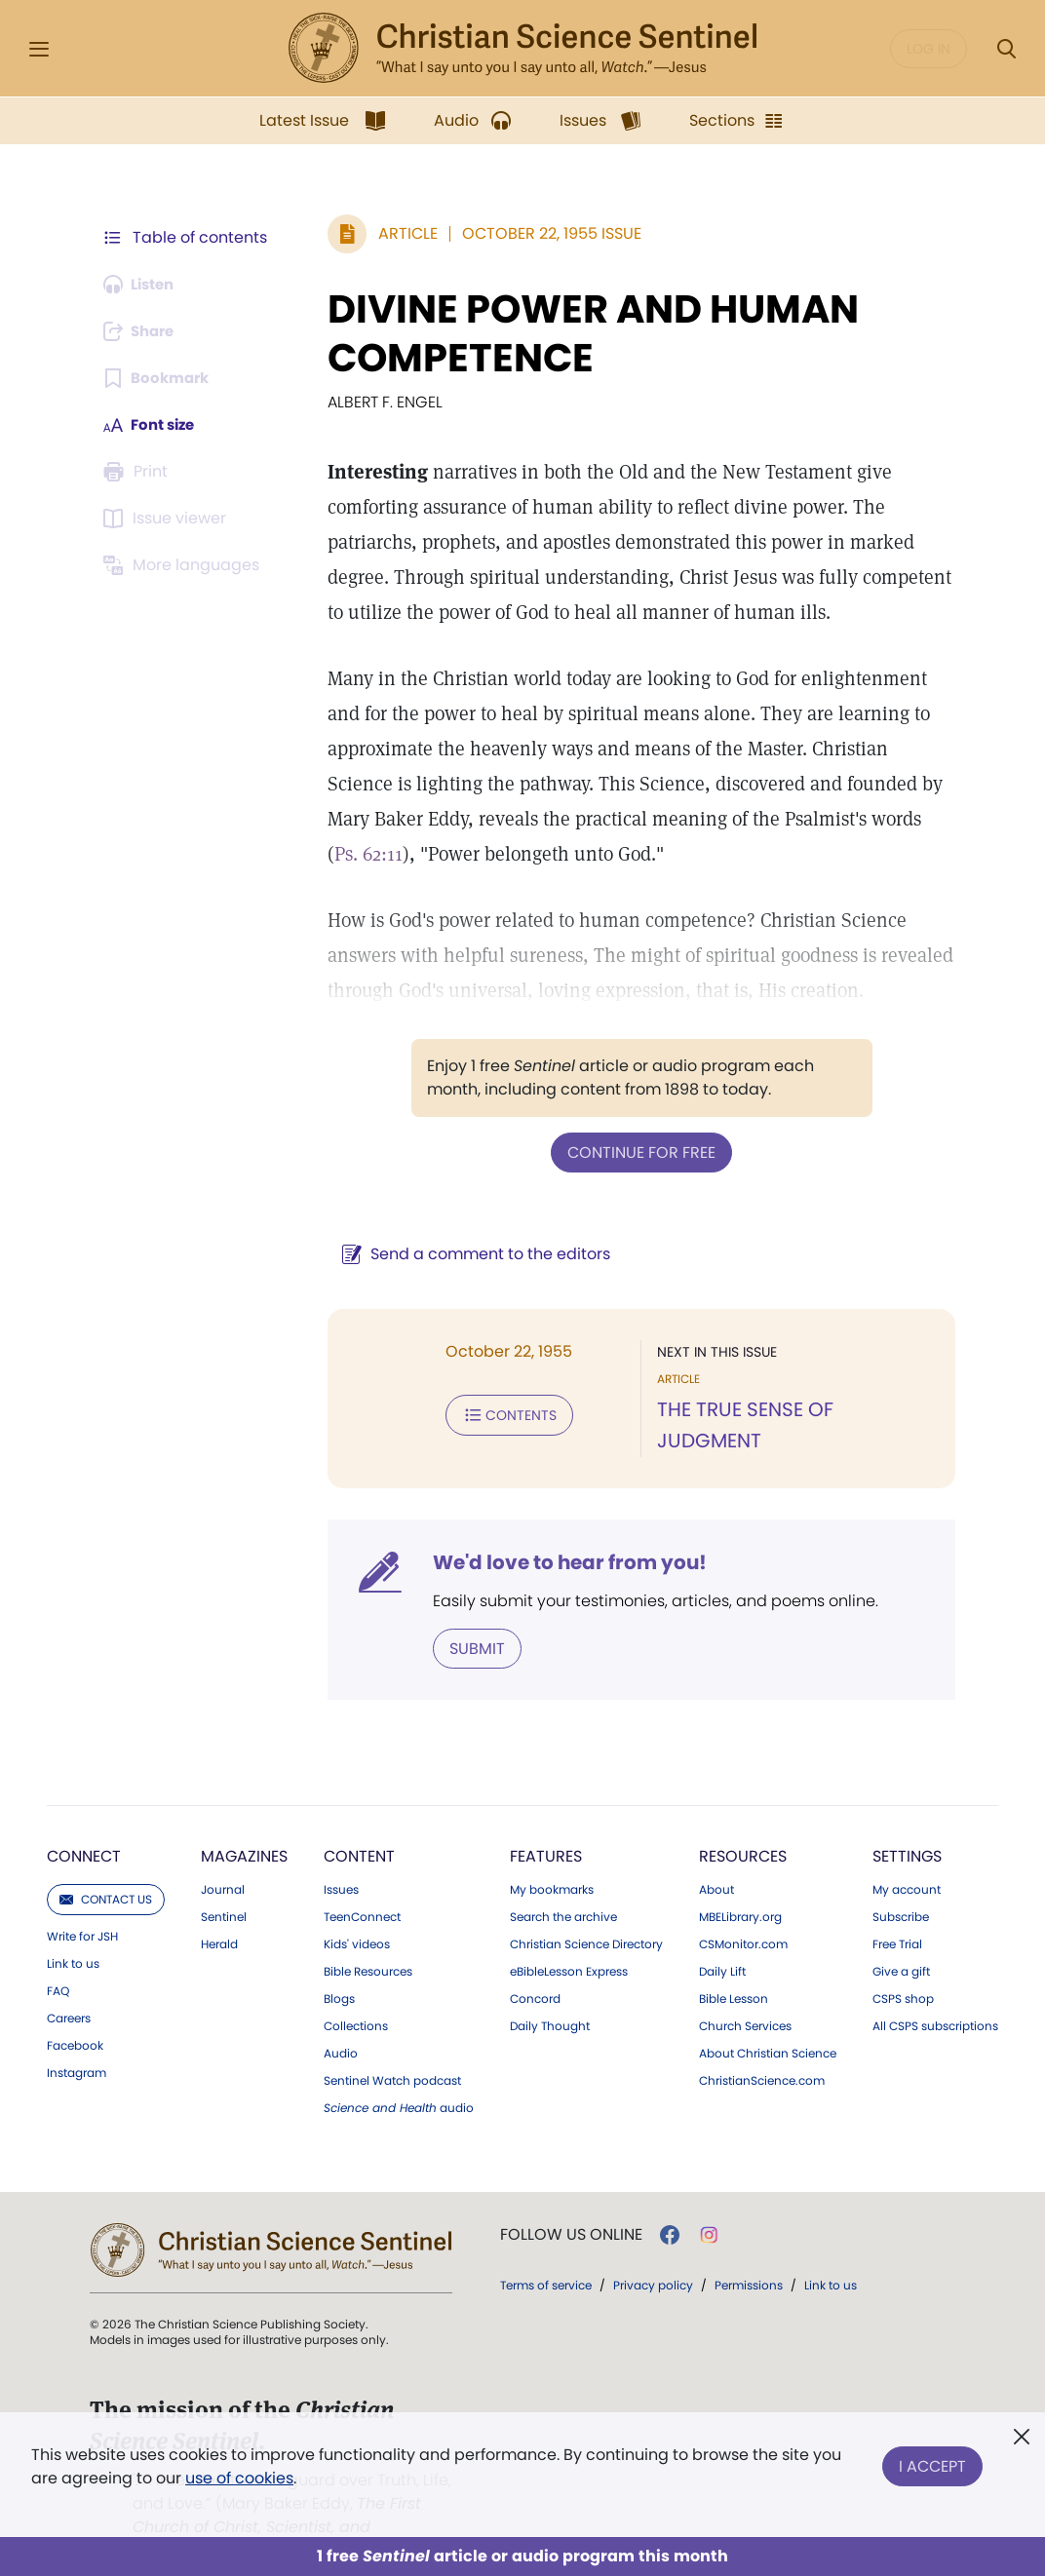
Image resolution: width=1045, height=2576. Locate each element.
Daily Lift (722, 1946)
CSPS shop (903, 1974)
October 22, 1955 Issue (542, 233)
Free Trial (897, 1919)
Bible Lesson (733, 1974)
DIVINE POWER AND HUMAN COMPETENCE (583, 333)
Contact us (105, 1873)
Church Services (745, 2001)
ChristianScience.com (762, 2055)
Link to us (73, 1938)
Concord (535, 1974)
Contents (499, 1413)
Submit (467, 1623)
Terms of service (546, 2259)
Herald (219, 1919)
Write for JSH (82, 1911)
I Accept (932, 2462)
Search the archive (563, 1892)
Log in (928, 48)
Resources (743, 1831)
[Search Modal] (1006, 49)
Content (359, 1831)
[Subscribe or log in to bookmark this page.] (159, 378)
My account (906, 1864)
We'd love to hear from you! (560, 1538)
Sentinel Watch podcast (392, 2055)
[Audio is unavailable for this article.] (143, 284)
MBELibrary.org (740, 1892)
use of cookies (239, 2478)
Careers (69, 1993)
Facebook (75, 2020)
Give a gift (901, 1946)
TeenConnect (362, 1892)
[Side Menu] (39, 49)
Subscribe (900, 1892)
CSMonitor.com (743, 1919)
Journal (223, 1864)
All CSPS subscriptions (935, 2001)
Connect (84, 1831)
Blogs (339, 1974)
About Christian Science (767, 2028)
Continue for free (636, 1151)
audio (399, 2083)
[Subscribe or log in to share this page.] (143, 331)
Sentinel (224, 1892)
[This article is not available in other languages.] (184, 565)
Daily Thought (550, 2001)
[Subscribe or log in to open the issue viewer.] (168, 518)
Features (546, 1831)
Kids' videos (357, 1919)
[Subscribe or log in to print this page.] (138, 471)
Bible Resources (368, 1946)
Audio (341, 2028)
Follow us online (571, 2209)
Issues (341, 1864)
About (716, 1864)
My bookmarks (552, 1864)
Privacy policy (653, 2259)
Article (398, 233)
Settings (907, 1831)
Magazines (244, 1831)
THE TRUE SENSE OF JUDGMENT (795, 1409)
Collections (356, 2001)
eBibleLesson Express (569, 1946)
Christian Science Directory (586, 1919)
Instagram (76, 2048)
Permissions (749, 2259)
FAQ (58, 1966)
